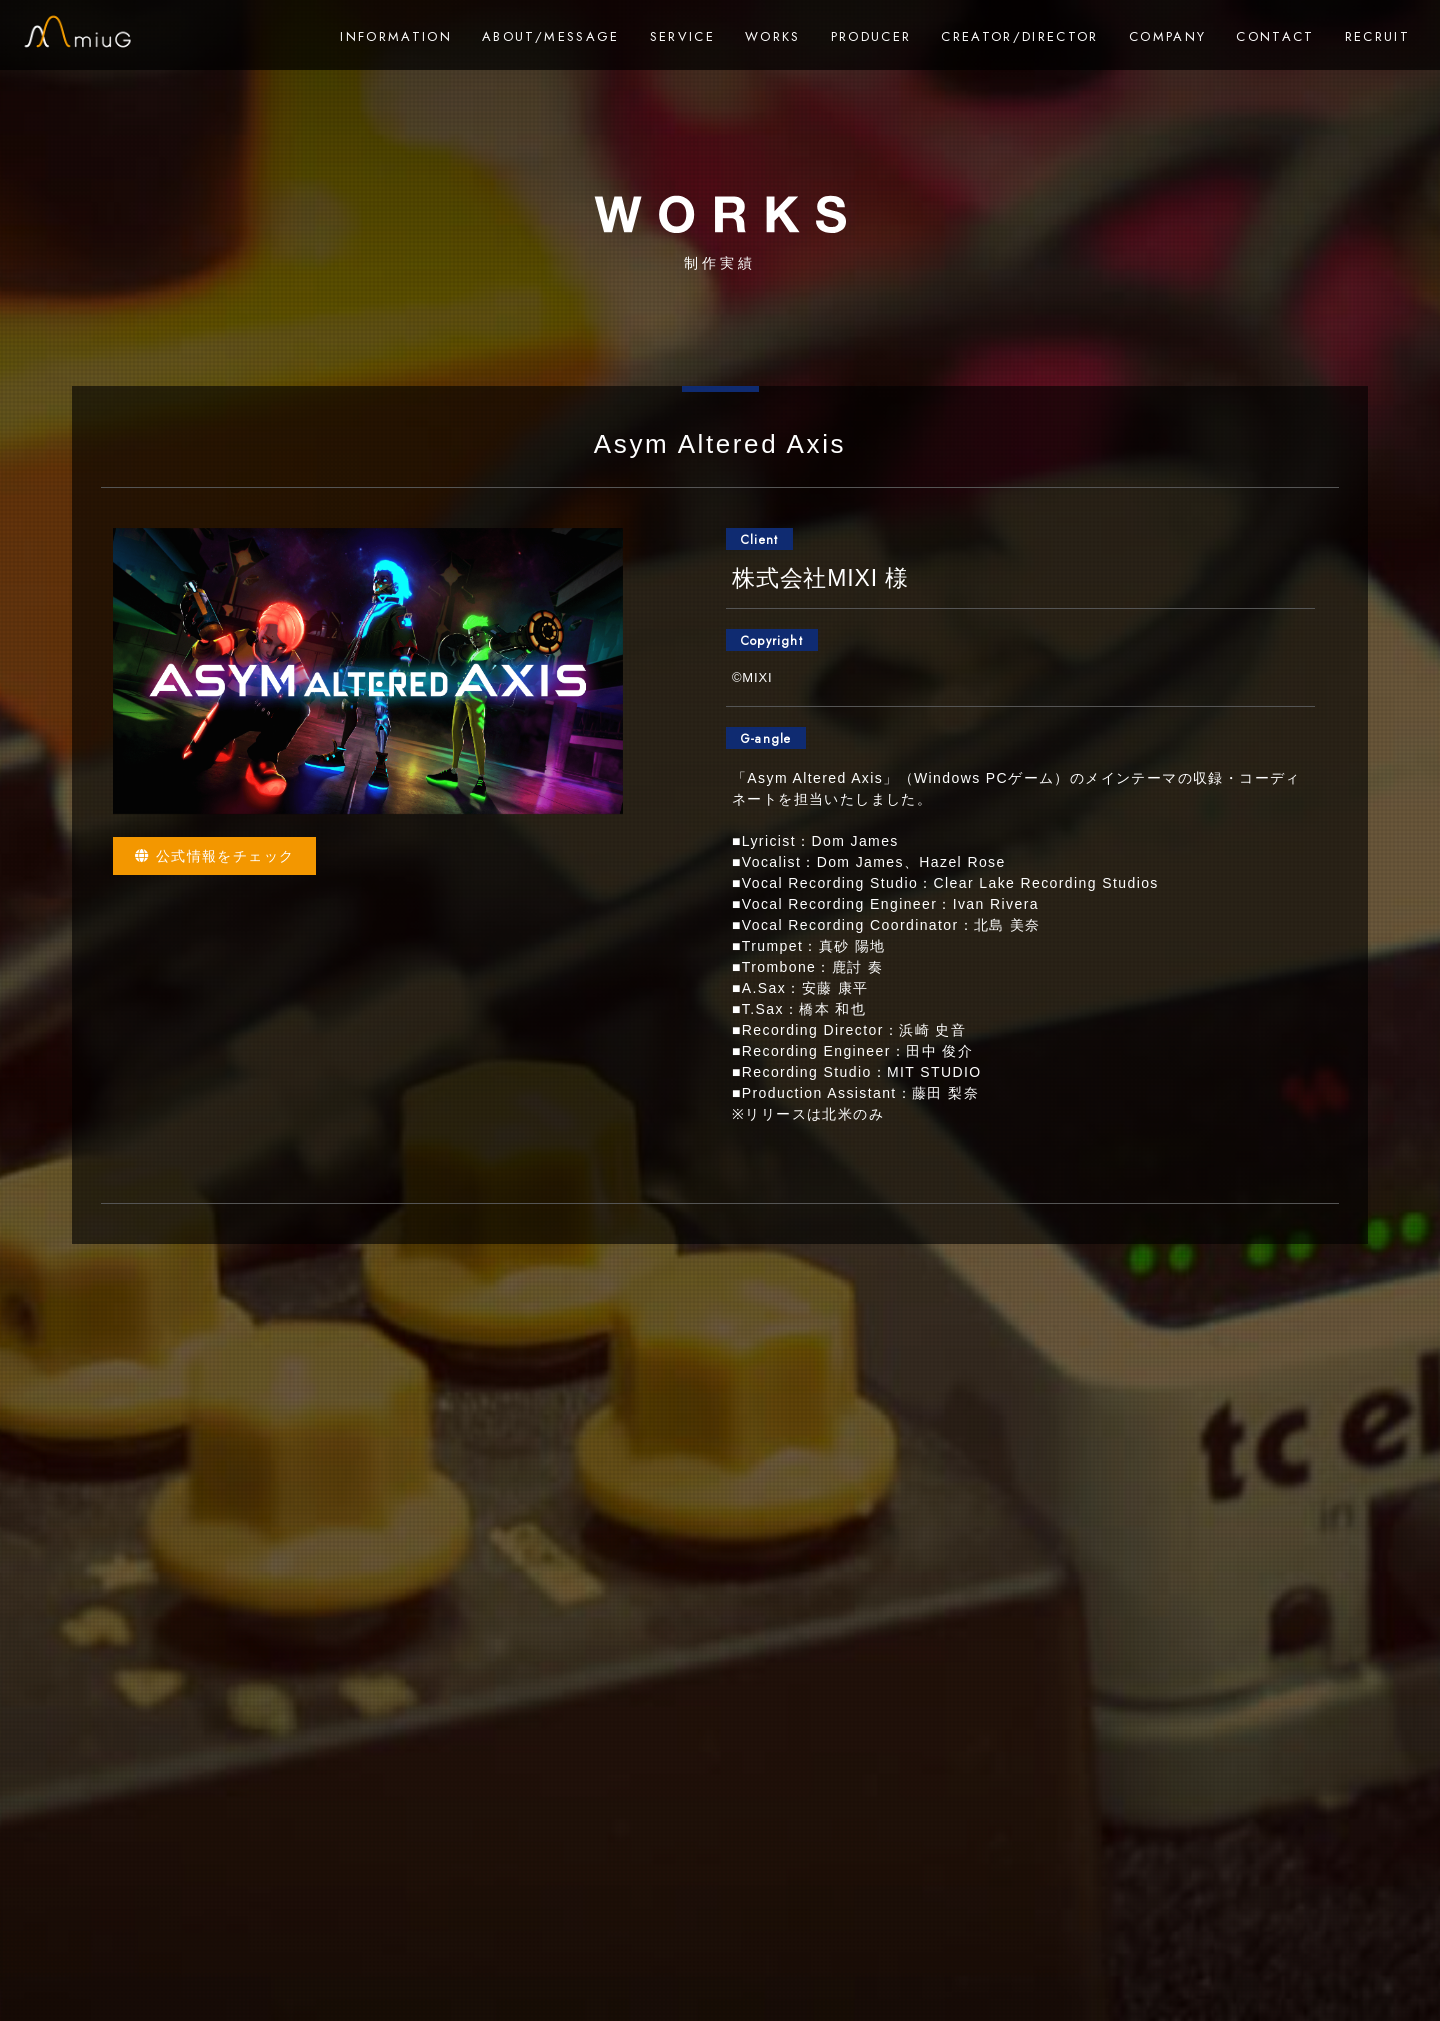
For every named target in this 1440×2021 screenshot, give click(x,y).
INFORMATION (396, 36)
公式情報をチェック (214, 856)
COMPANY (1167, 36)
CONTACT (1275, 36)
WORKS (773, 36)
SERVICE (682, 36)
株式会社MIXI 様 (820, 578)
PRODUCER (871, 36)
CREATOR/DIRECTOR (1019, 36)
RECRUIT (1377, 36)
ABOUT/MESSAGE (550, 36)
